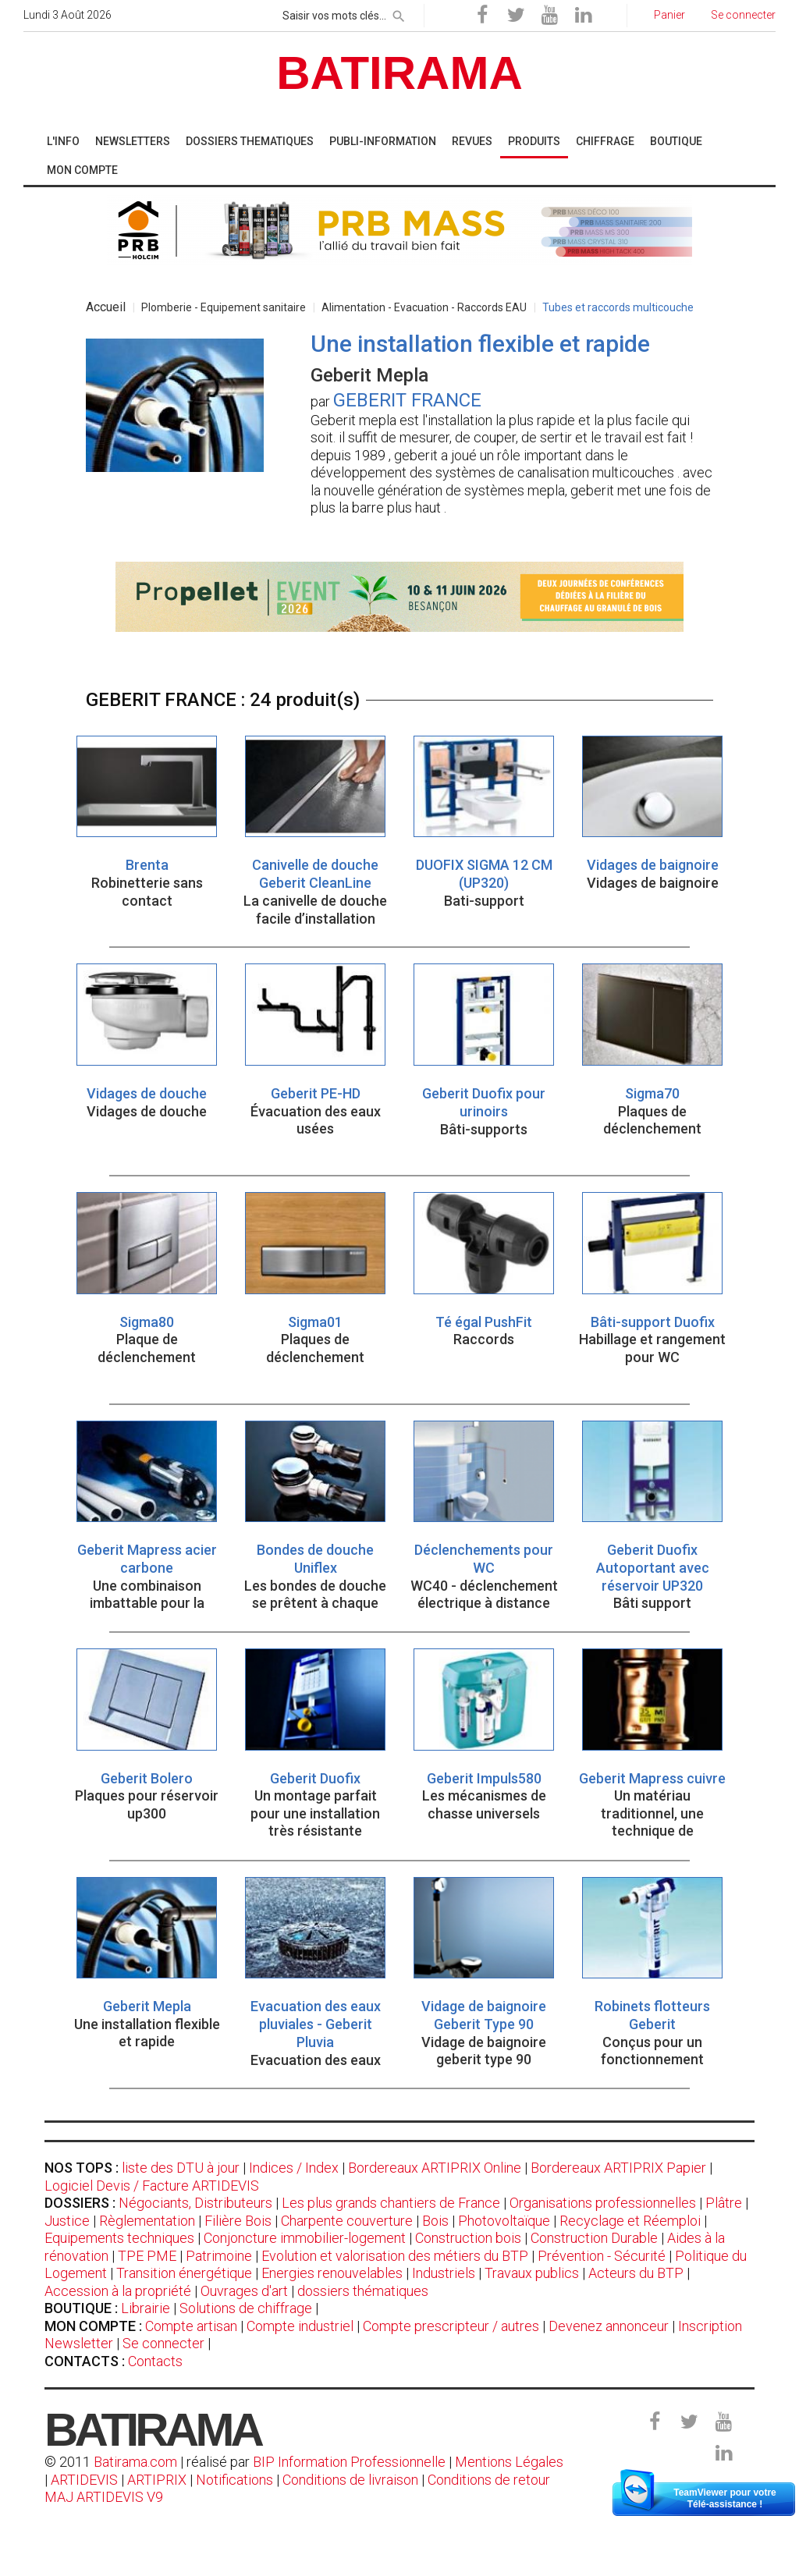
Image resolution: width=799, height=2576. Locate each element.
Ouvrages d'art (244, 2291)
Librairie (145, 2308)
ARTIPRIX (156, 2479)
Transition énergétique (184, 2273)
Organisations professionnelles (603, 2203)
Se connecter (163, 2343)
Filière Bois (238, 2220)
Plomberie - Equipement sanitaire (223, 307)
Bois (435, 2220)
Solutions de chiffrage (245, 2308)
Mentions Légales (509, 2462)
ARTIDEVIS (84, 2479)
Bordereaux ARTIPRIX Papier (618, 2167)
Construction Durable (594, 2238)
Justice (67, 2220)
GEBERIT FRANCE (407, 400)
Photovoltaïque (504, 2220)
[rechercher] (398, 13)
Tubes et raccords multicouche (618, 307)
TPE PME (147, 2256)
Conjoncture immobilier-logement (305, 2238)
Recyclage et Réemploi (630, 2220)
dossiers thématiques (362, 2291)
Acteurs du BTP (636, 2273)
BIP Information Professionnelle (349, 2462)
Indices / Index (294, 2167)
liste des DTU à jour (181, 2167)
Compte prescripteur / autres (451, 2326)
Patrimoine (219, 2256)
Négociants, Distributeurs (195, 2203)
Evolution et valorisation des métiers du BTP (394, 2256)
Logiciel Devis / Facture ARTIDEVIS (151, 2185)
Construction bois (468, 2238)
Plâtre (723, 2203)
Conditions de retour (489, 2479)
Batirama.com (135, 2462)
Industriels (443, 2273)
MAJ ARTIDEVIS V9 (103, 2497)
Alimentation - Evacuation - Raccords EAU (424, 307)
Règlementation (147, 2220)
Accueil (106, 307)
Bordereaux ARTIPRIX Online (434, 2167)
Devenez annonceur (609, 2326)
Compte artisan (191, 2326)
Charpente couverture (347, 2220)
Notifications (236, 2479)
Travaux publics (532, 2273)
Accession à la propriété (117, 2291)
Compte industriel (300, 2326)
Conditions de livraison (350, 2479)
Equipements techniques (119, 2238)
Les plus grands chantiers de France (391, 2203)
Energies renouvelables (332, 2273)
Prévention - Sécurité (602, 2256)
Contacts (155, 2361)
